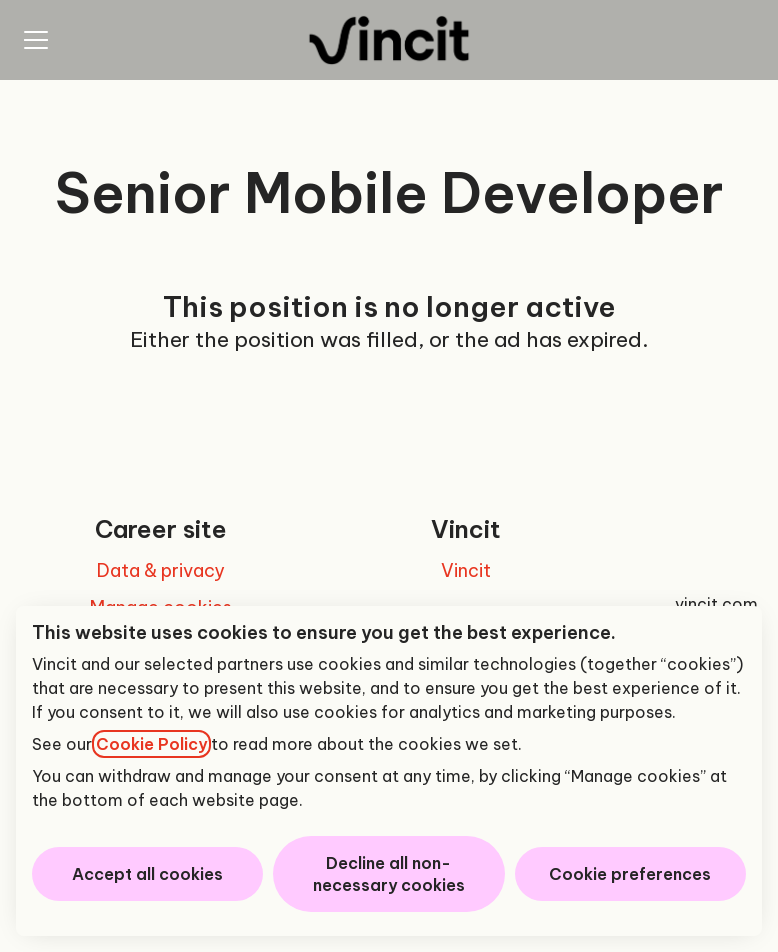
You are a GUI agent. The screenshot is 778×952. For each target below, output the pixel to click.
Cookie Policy (151, 744)
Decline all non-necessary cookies (389, 874)
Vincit (466, 570)
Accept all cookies (147, 874)
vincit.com (716, 604)
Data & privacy (161, 570)
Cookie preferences (630, 874)
